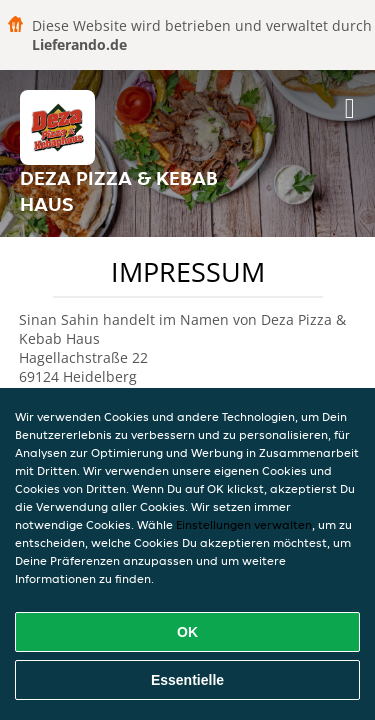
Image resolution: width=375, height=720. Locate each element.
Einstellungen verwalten (244, 524)
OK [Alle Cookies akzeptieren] (187, 632)
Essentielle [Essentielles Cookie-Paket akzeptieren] (187, 680)
